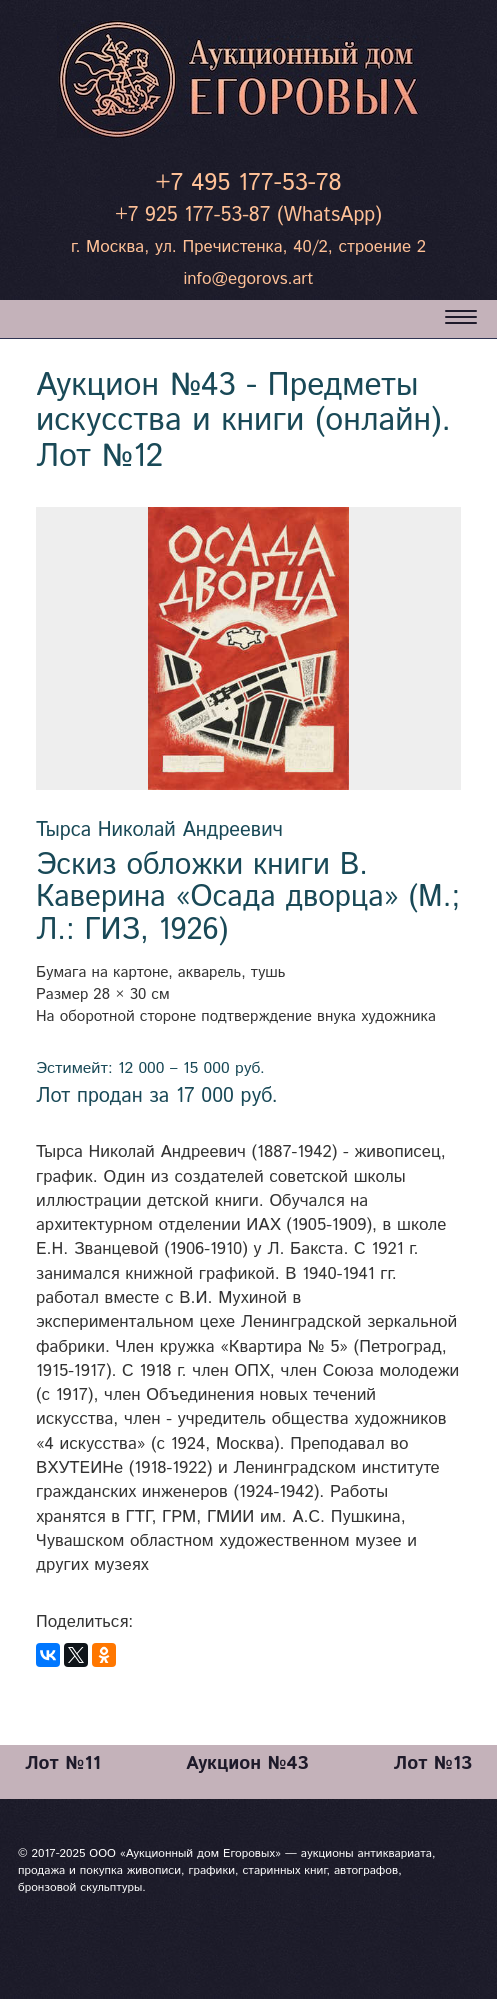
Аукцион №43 (247, 1763)
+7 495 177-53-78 (248, 183)
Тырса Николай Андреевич (159, 830)
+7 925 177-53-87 (192, 215)
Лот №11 (63, 1763)
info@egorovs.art (248, 279)
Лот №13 (433, 1763)
